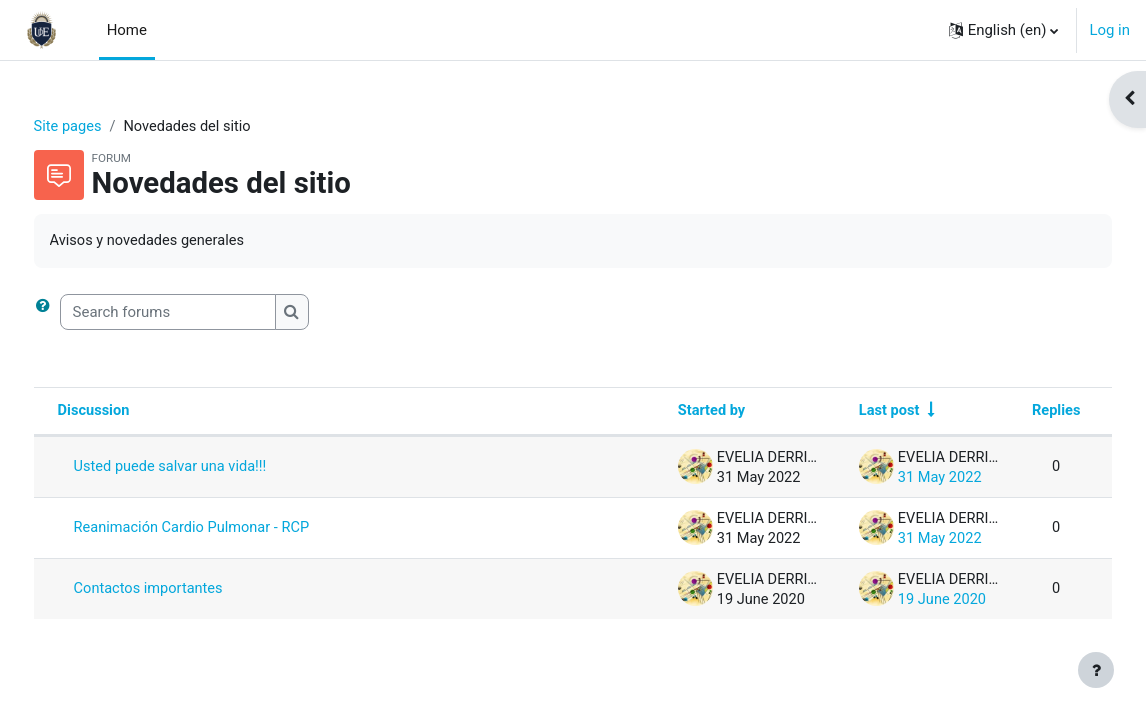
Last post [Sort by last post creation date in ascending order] (848, 413)
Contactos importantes (187, 591)
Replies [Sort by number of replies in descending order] (1018, 413)
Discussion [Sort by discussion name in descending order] (132, 413)
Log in (1109, 30)
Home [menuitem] (127, 30)
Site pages (106, 127)
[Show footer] (1096, 670)
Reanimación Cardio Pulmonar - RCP (232, 530)
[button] (1004, 30)
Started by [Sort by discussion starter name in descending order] (667, 413)
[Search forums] (205, 313)
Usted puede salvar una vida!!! (210, 469)
